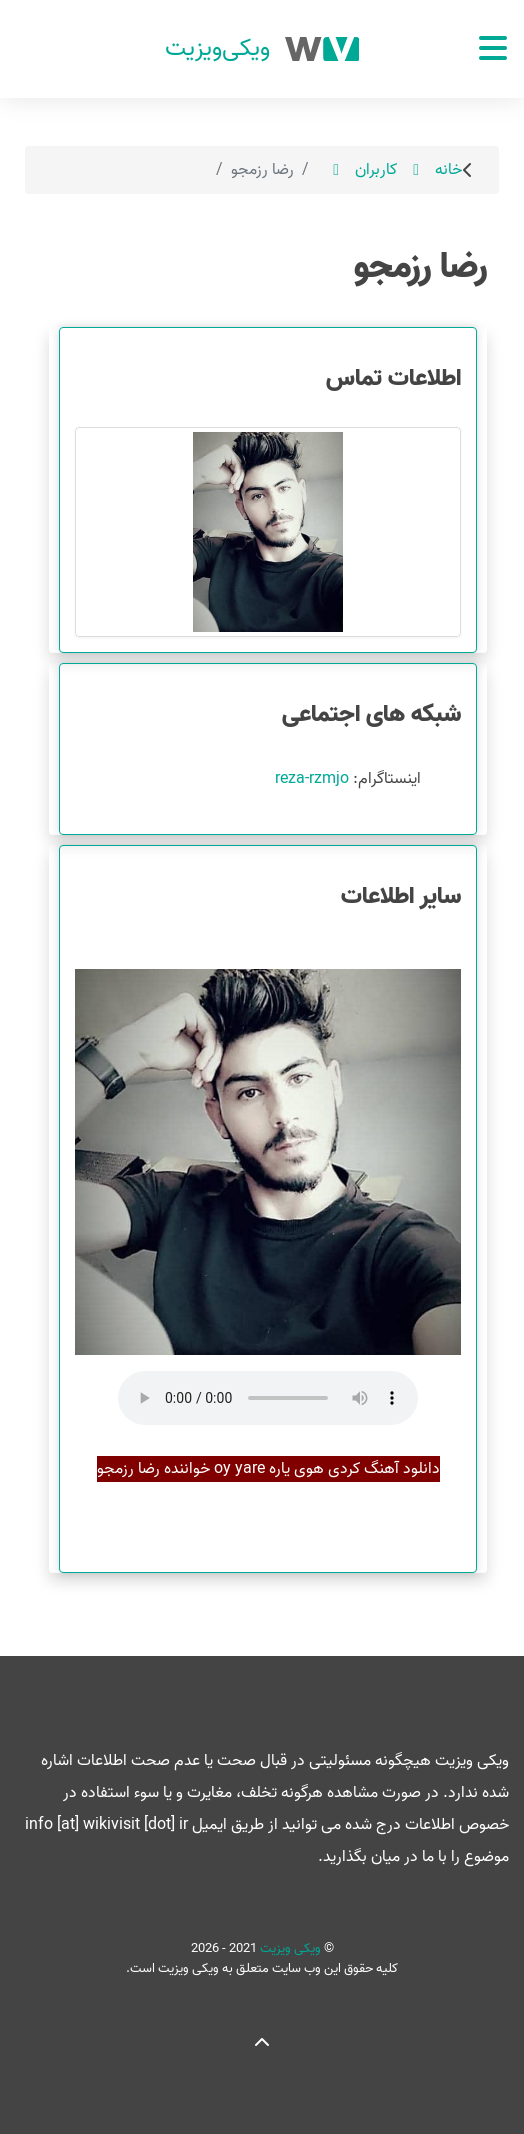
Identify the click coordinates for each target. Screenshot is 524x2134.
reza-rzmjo (312, 779)
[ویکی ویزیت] (262, 49)
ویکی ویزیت (289, 1948)
